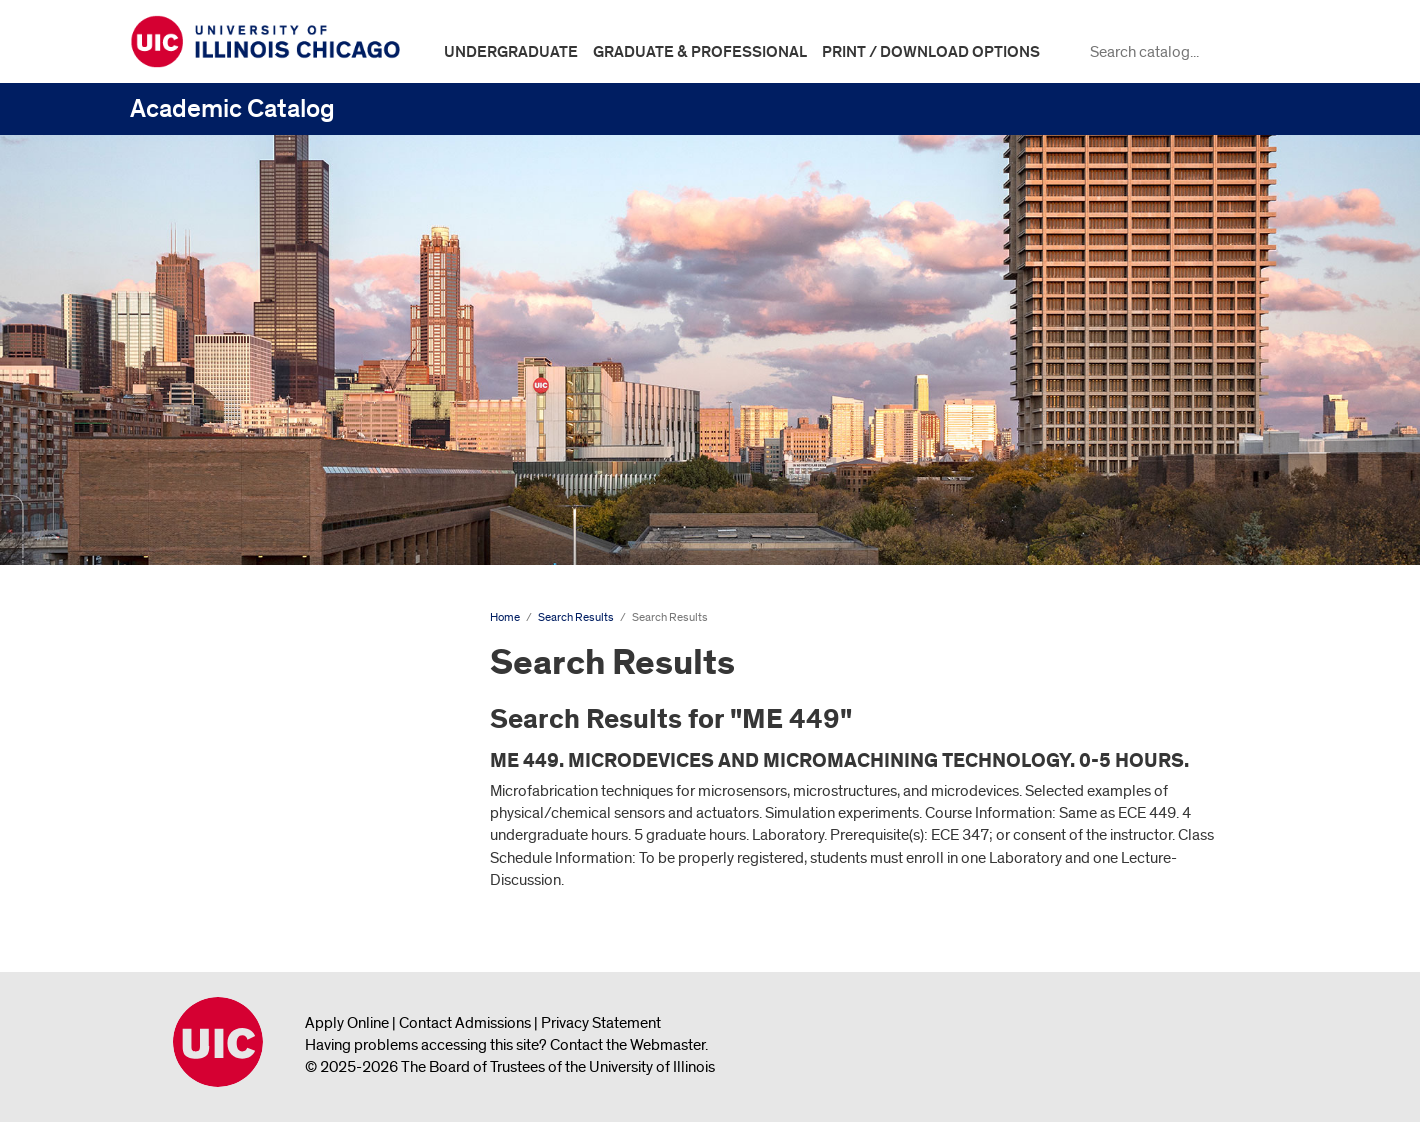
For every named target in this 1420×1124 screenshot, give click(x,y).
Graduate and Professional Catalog (261, 719)
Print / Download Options (931, 52)
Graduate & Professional (700, 52)
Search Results (200, 781)
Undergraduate (511, 52)
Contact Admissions (465, 1023)
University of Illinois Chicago (218, 1042)
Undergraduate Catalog (223, 656)
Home (505, 617)
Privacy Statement (601, 1023)
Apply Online (347, 1023)
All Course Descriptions (222, 876)
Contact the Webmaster (627, 1045)
